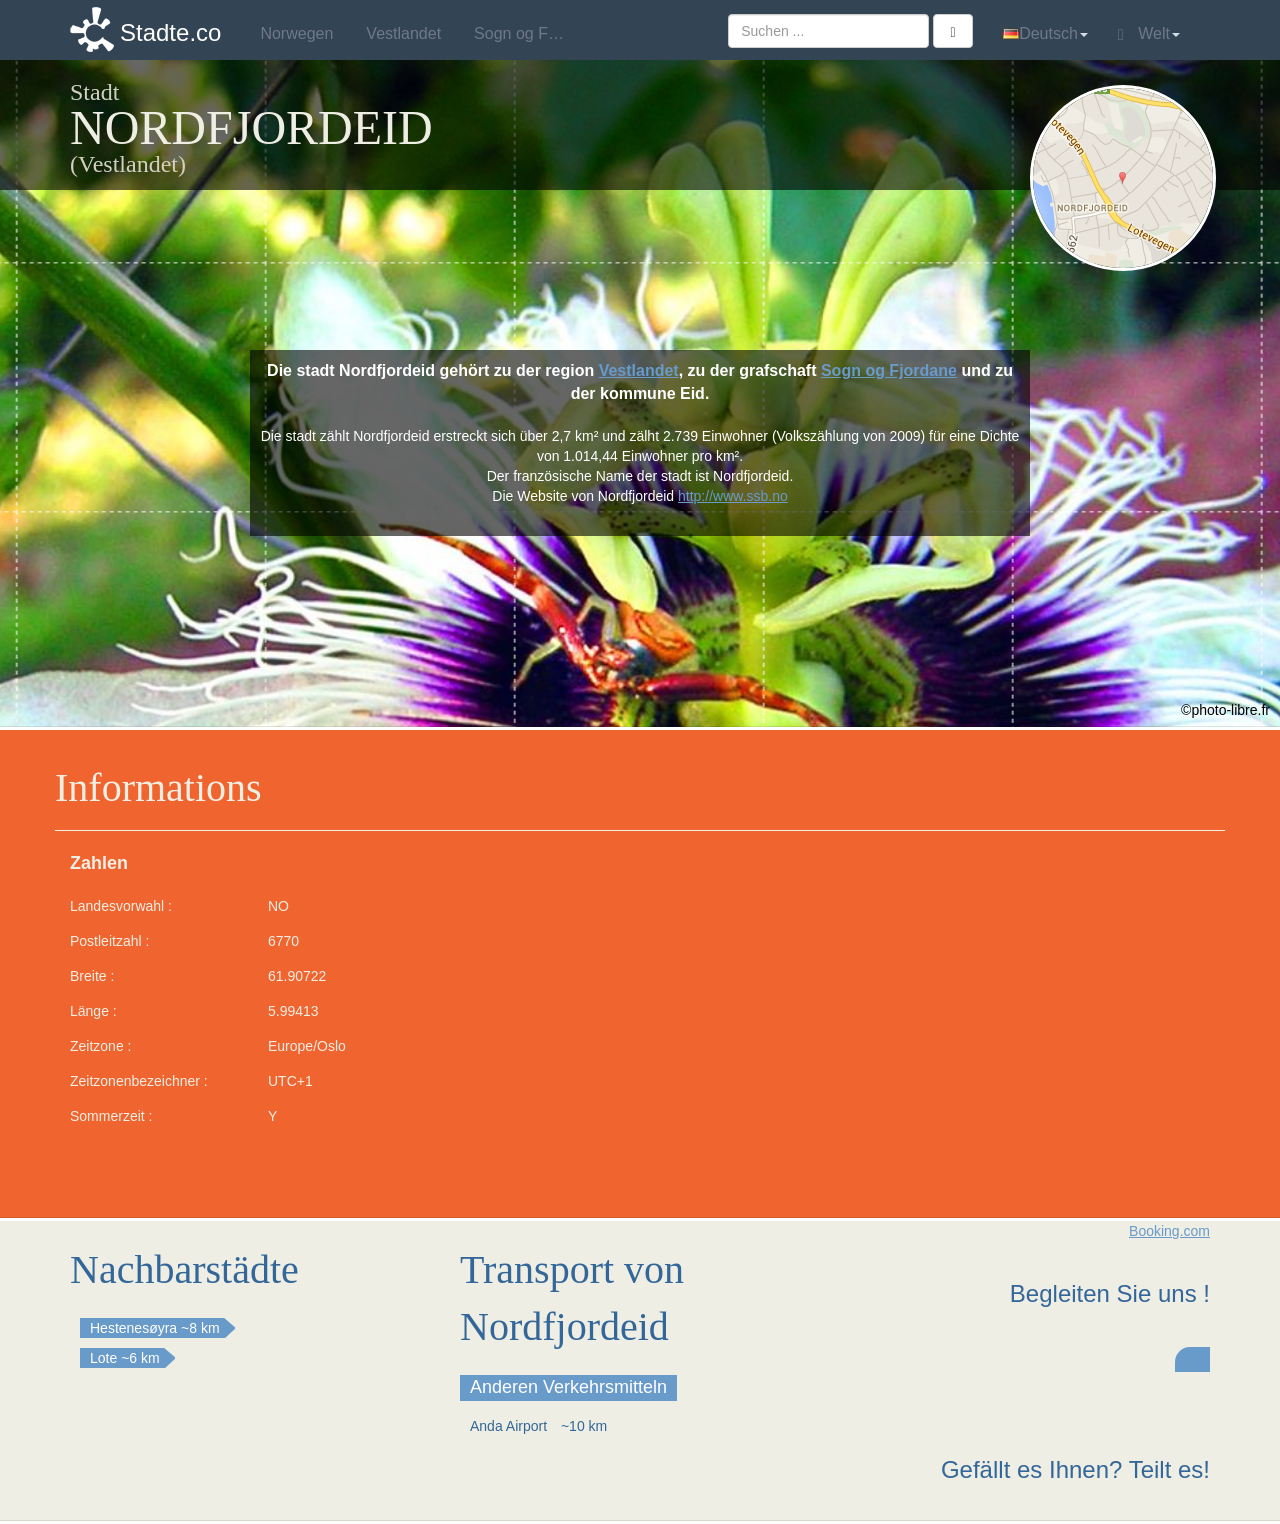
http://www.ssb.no (733, 496)
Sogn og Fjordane (889, 370)
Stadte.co (170, 32)
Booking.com (1169, 1231)
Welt (1149, 34)
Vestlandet (639, 370)
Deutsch (1045, 33)
